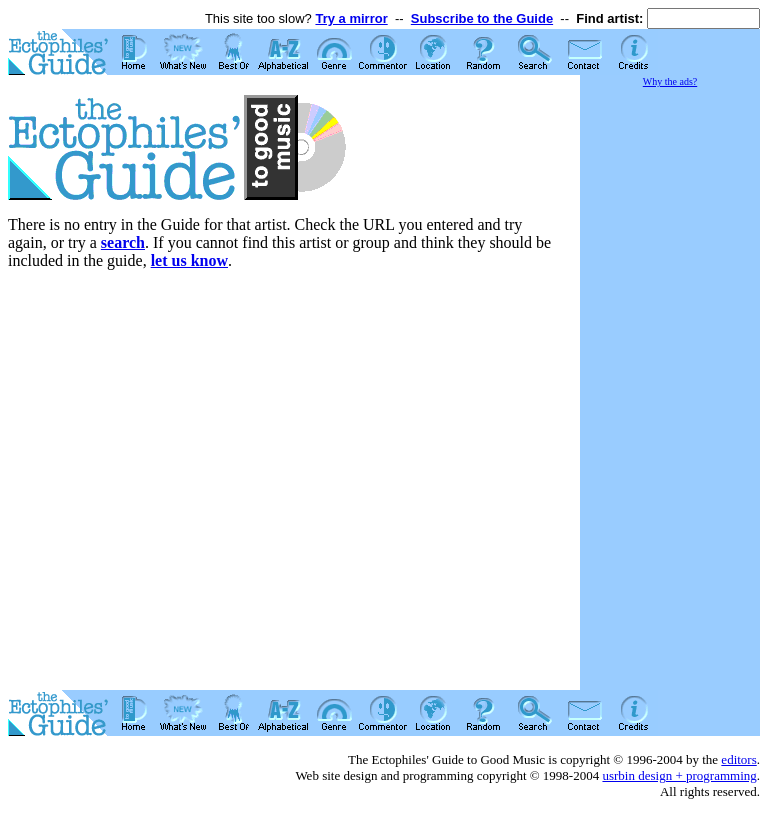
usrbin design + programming (679, 775)
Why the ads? (670, 81)
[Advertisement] (670, 390)
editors (738, 759)
